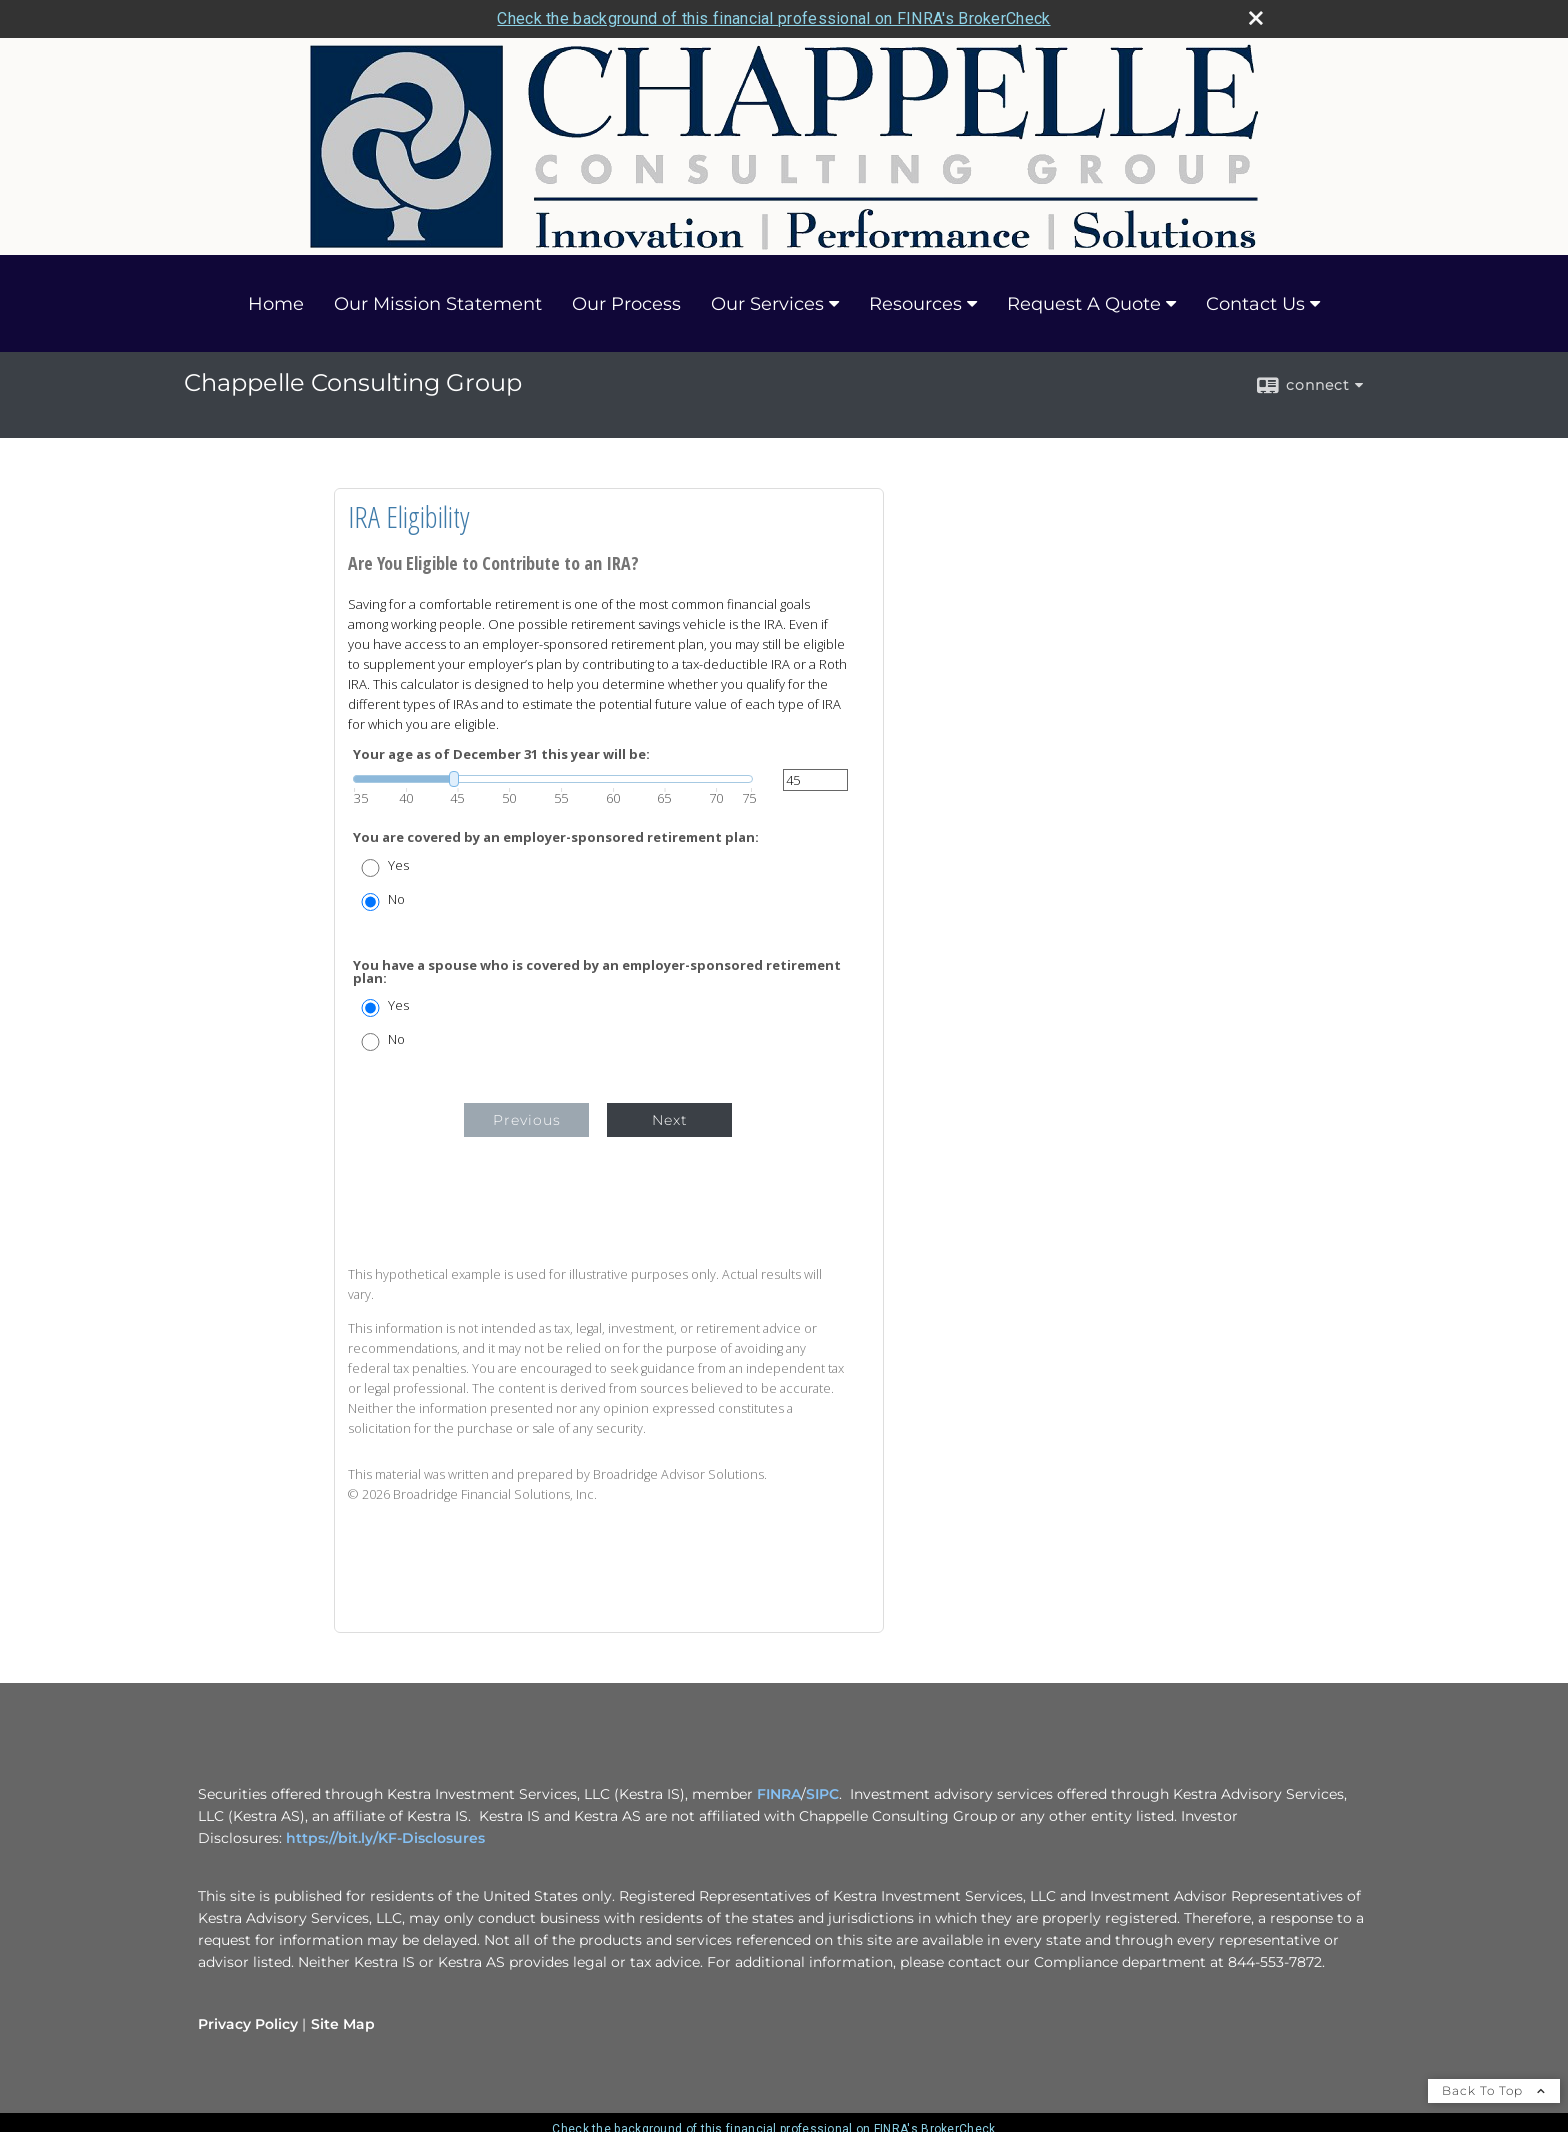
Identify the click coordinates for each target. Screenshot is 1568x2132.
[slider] (553, 779)
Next (670, 1120)
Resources (915, 304)
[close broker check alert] (1256, 18)
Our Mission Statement (438, 304)
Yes (398, 865)
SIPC (822, 1794)
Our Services (767, 304)
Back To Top (1494, 2090)
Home (276, 304)
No (396, 899)
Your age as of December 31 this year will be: (501, 754)
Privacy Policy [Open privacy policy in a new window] (248, 2024)
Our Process (626, 304)
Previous (527, 1120)
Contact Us (1255, 304)
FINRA (777, 1794)
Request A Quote (1084, 304)
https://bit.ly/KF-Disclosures (385, 1838)
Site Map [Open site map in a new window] (343, 2024)
